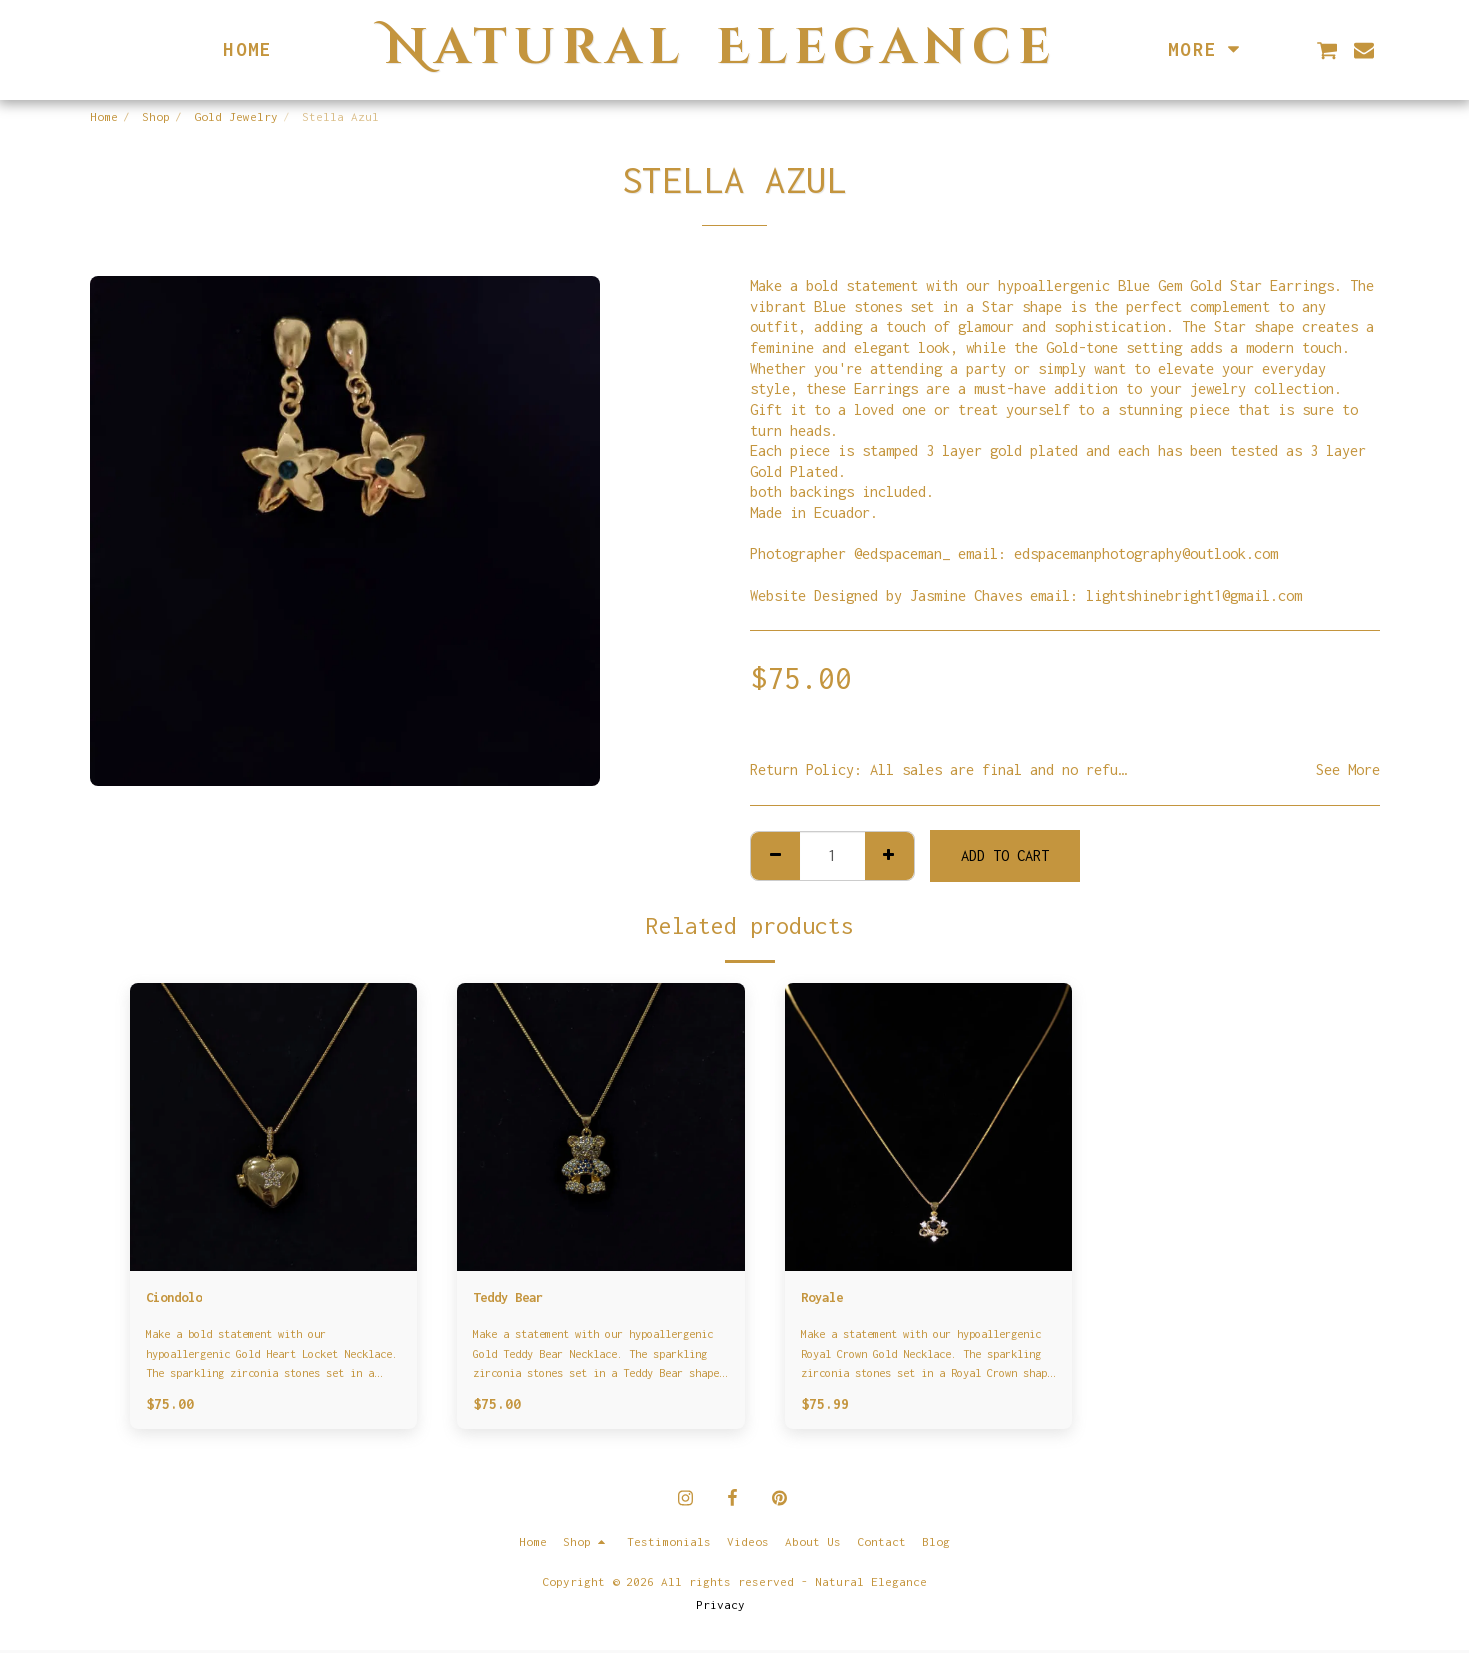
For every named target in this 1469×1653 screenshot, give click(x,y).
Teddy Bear (513, 1298)
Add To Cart (1005, 855)
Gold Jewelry (236, 117)
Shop (156, 117)
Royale (825, 1298)
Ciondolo (178, 1298)
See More (1348, 769)
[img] (274, 1127)
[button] (1327, 50)
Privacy (720, 1608)
